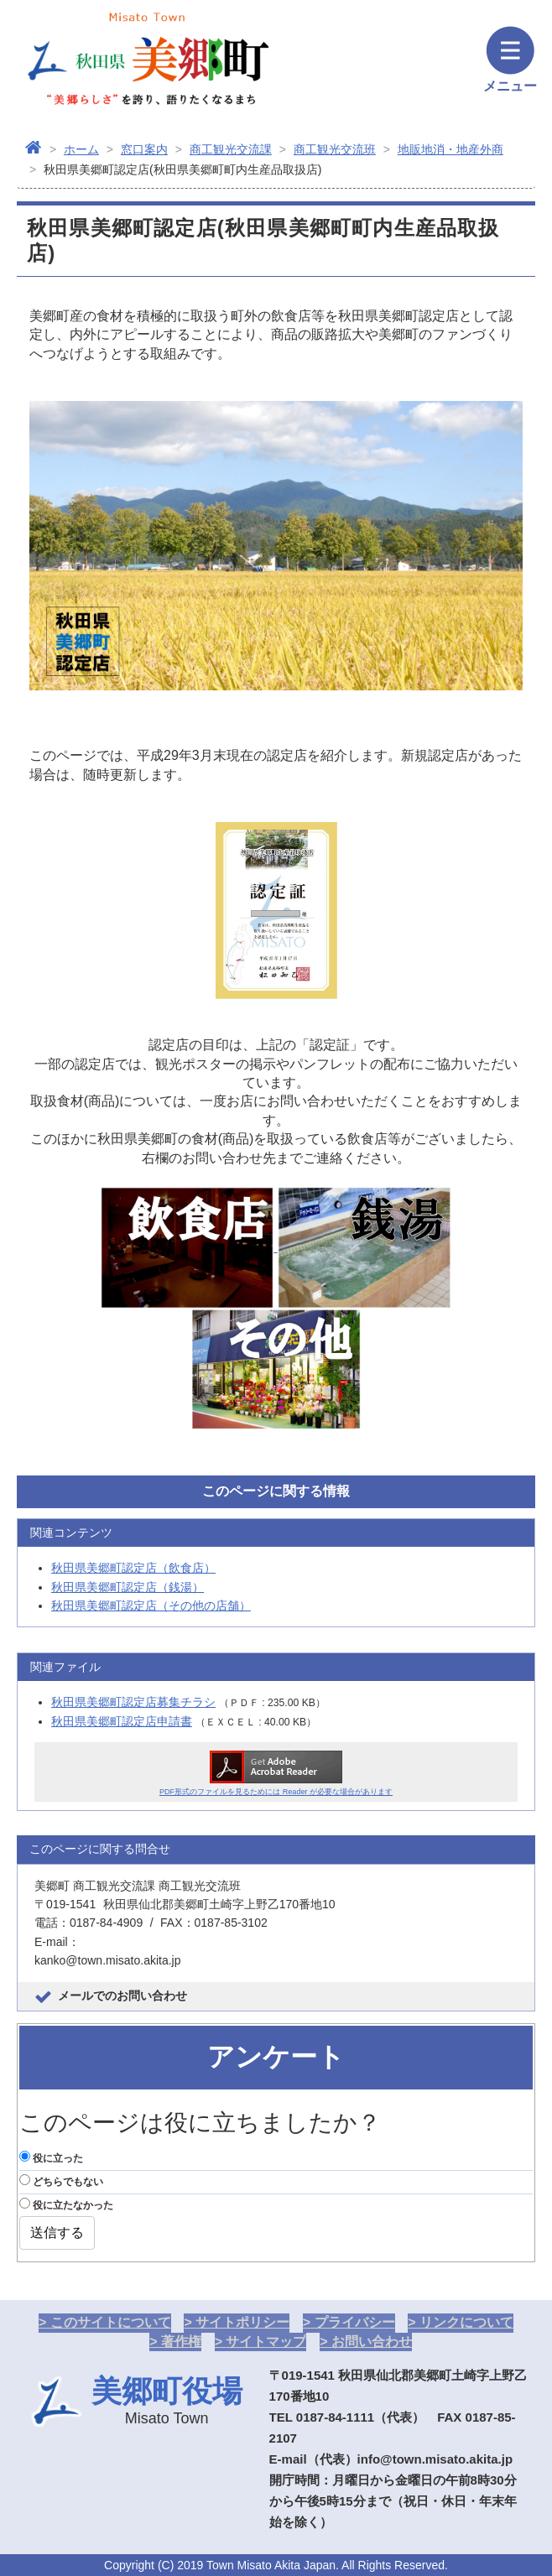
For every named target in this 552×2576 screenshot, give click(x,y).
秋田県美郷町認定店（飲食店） (133, 1567)
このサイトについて (110, 2322)
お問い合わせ (371, 2341)
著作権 (181, 2341)
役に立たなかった (66, 2204)
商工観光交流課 (231, 149)
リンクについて (466, 2322)
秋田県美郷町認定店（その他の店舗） (151, 1605)
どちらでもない (61, 2181)
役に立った (51, 2157)
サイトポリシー (242, 2322)
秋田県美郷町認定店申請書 (121, 1721)
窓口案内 (144, 149)
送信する (57, 2232)
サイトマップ (266, 2341)
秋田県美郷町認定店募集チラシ (133, 1702)
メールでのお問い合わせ (122, 1995)
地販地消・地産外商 (450, 149)
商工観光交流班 (335, 149)
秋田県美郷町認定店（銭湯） (127, 1587)
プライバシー (355, 2322)
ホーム (81, 149)
